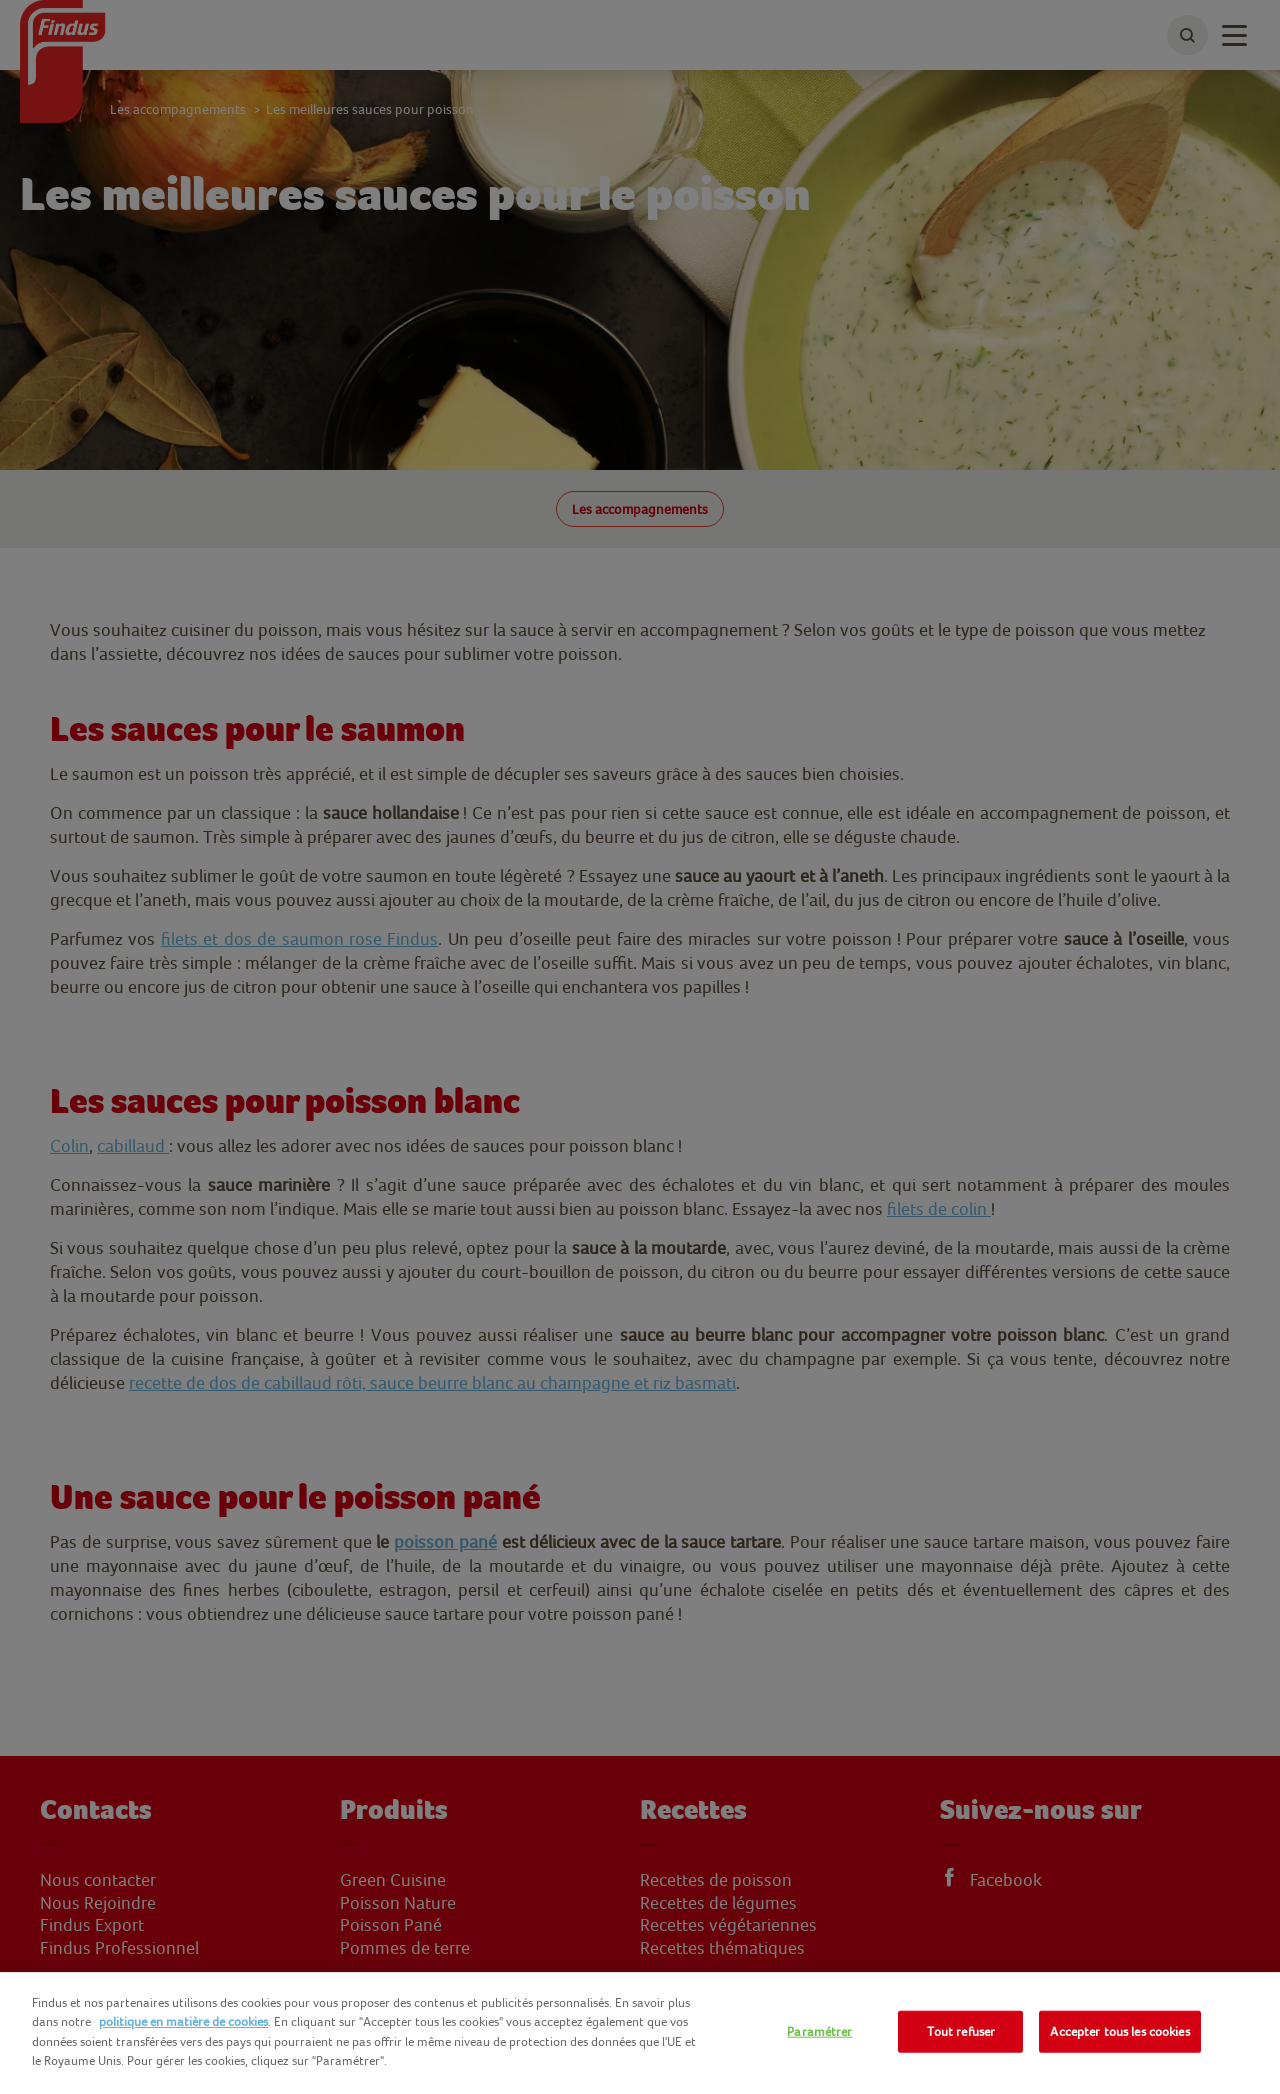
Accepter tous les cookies (1119, 2031)
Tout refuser (961, 2031)
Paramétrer (819, 2031)
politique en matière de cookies (183, 2021)
